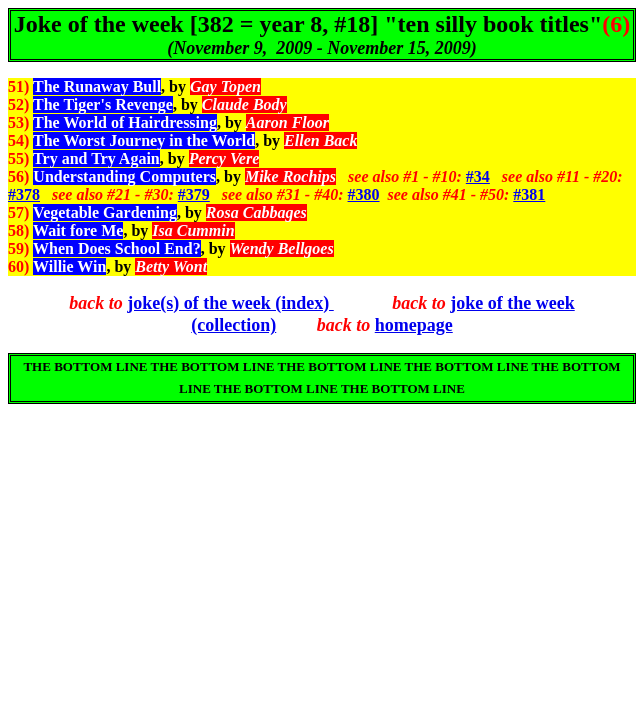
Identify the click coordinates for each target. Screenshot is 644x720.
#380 (364, 194)
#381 (529, 194)
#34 (478, 176)
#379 (194, 194)
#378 (24, 194)
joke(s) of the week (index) (230, 303)
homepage (414, 325)
